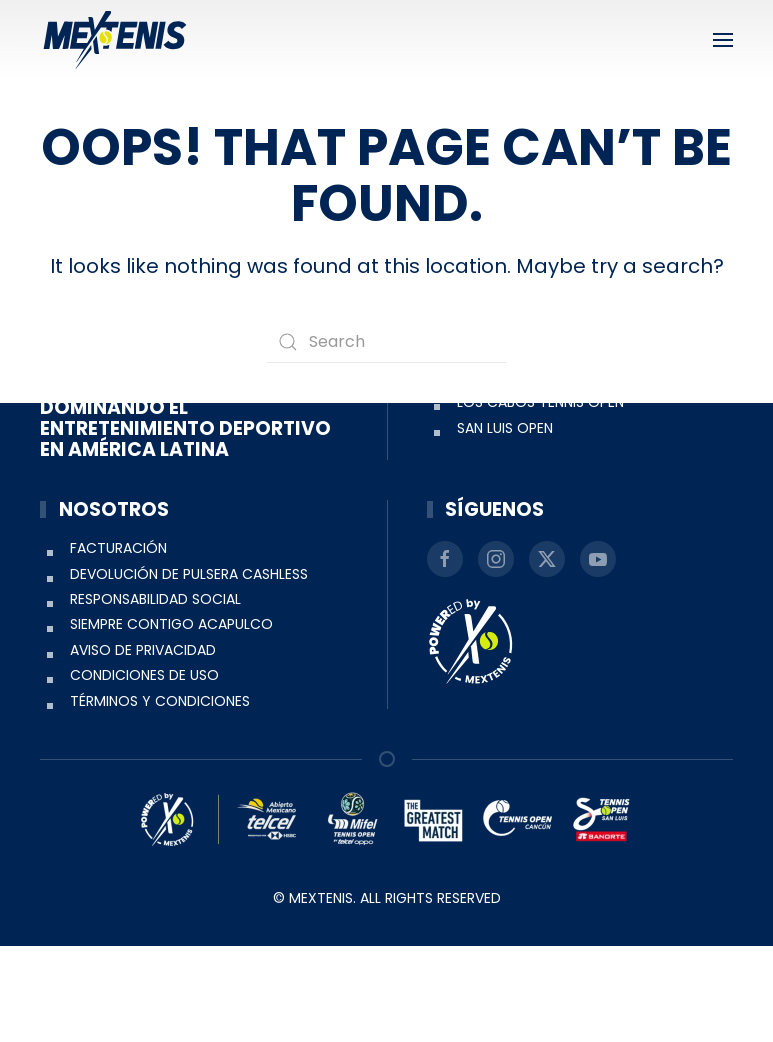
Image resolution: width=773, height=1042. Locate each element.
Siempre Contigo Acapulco (171, 720)
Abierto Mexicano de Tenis (553, 472)
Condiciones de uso (144, 771)
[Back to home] (115, 40)
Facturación (118, 644)
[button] (723, 40)
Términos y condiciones (160, 796)
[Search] (387, 342)
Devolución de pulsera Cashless (189, 669)
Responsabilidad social (155, 695)
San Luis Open (505, 523)
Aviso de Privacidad (143, 745)
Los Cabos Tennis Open (540, 498)
